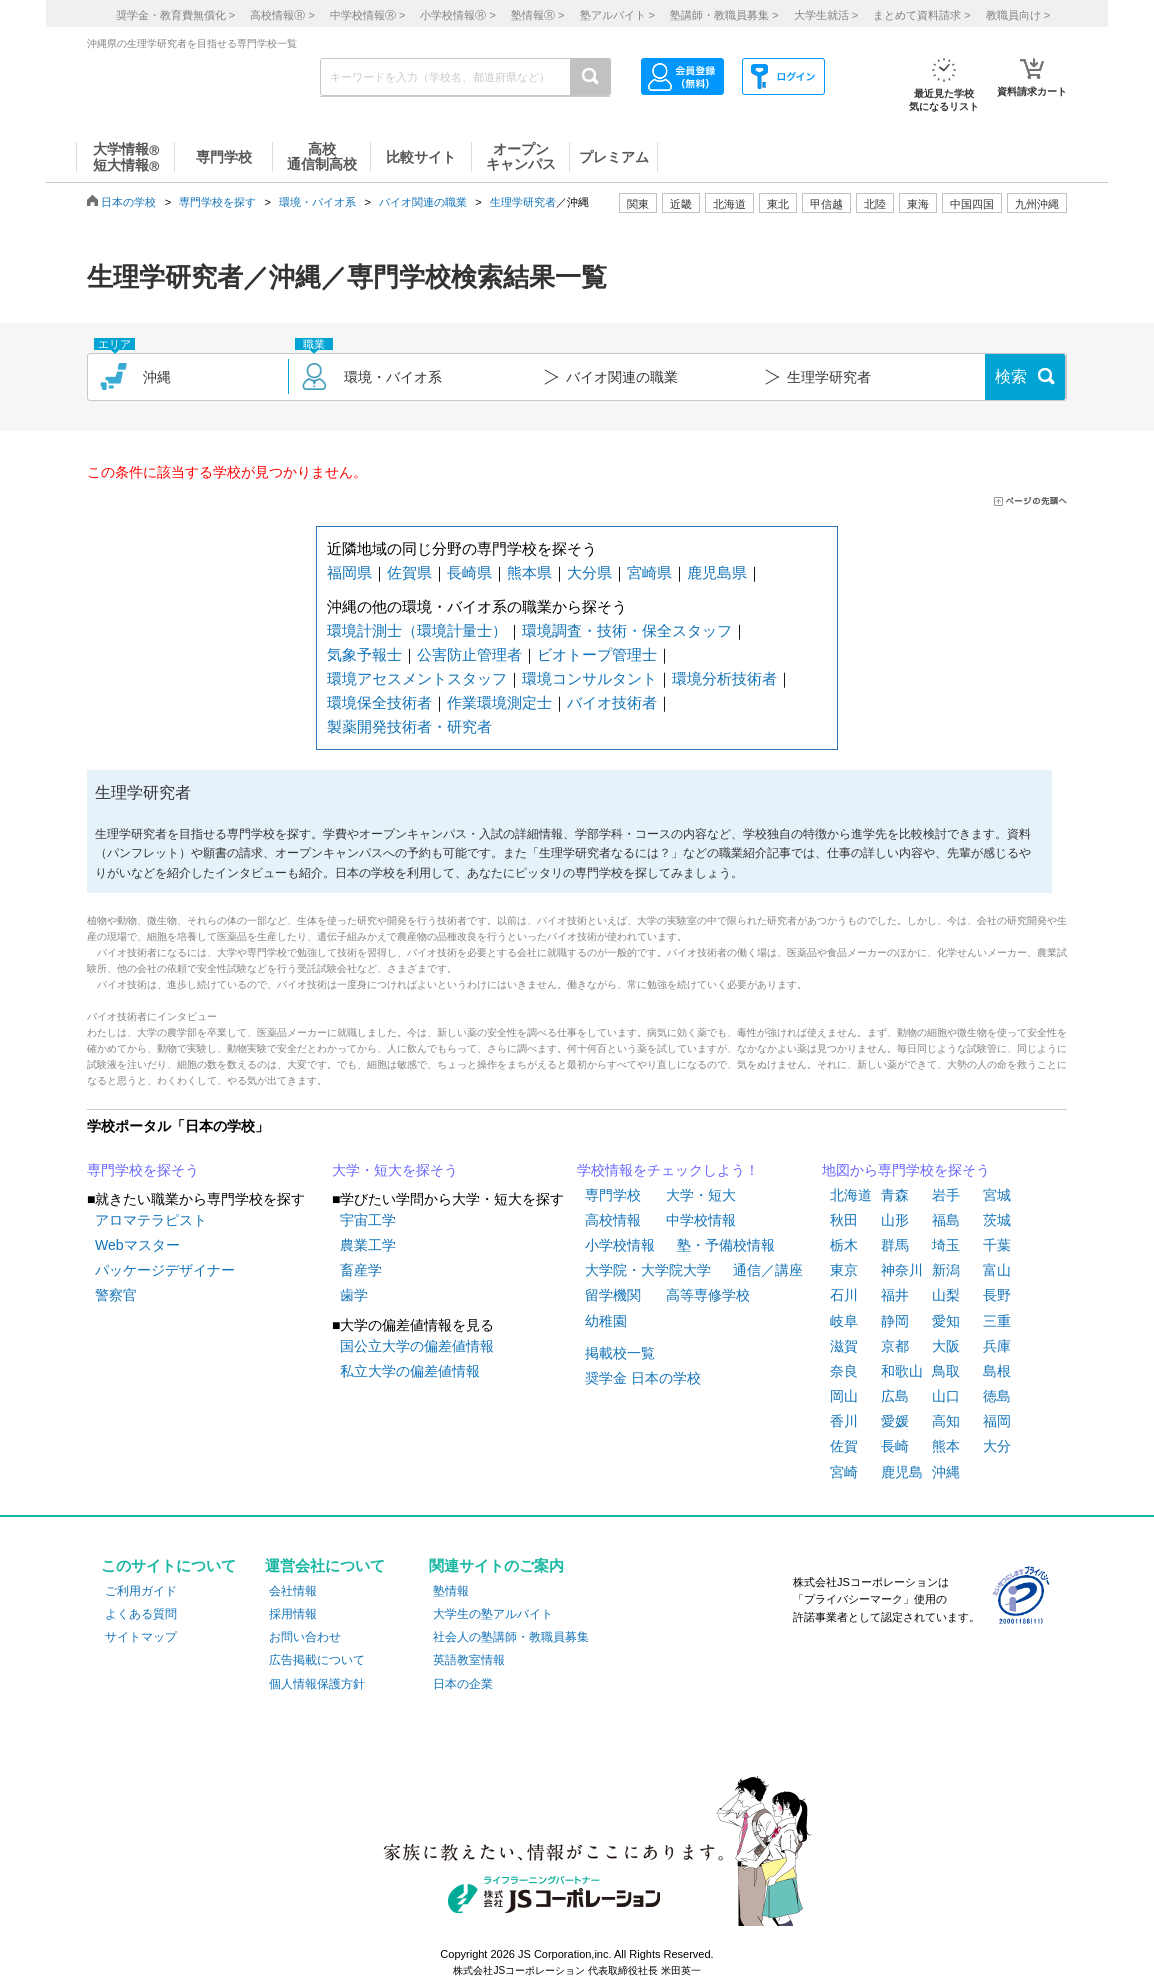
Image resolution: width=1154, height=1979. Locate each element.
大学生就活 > (826, 15)
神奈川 (902, 1270)
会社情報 (293, 1591)
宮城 (997, 1195)
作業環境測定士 (499, 702)
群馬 (895, 1245)
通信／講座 (768, 1270)
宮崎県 (649, 572)
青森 (895, 1195)
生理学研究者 (523, 202)
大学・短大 (701, 1195)
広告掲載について (317, 1660)
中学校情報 (701, 1220)
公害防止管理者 (469, 654)
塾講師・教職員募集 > (724, 15)
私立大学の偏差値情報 (410, 1371)
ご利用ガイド (141, 1591)
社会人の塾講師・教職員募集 (511, 1637)
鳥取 (946, 1371)
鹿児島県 (717, 572)
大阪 (946, 1346)
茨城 (997, 1220)
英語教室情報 (469, 1660)
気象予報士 (364, 654)
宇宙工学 (368, 1220)
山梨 (946, 1295)
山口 (946, 1396)
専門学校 (613, 1195)
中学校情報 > (367, 15)
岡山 (844, 1396)
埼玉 (946, 1245)
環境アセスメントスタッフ (417, 678)
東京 (844, 1270)
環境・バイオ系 (317, 202)
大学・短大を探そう (395, 1170)
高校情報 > (282, 15)
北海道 (729, 204)
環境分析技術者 (724, 678)
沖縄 (946, 1472)
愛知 (946, 1321)
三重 (997, 1321)
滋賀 (844, 1346)
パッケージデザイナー (165, 1270)
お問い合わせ (305, 1637)
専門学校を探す (217, 202)
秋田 (844, 1220)
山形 (895, 1220)
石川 (844, 1295)
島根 (997, 1371)
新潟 (946, 1270)
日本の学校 (128, 202)
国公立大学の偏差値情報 (417, 1346)
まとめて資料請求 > (921, 15)
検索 (1011, 376)
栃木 (844, 1245)
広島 (895, 1396)
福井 (895, 1295)
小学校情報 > (457, 15)
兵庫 (997, 1346)
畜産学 (361, 1270)
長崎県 (469, 572)
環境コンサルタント (589, 678)
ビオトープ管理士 (597, 654)
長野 (997, 1295)
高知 (946, 1421)
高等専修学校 (708, 1295)
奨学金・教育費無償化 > (175, 15)
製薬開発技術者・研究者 (409, 726)
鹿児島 (902, 1472)
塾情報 (451, 1591)
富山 (997, 1270)
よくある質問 (141, 1614)
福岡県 (349, 572)
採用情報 (293, 1614)
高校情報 (613, 1220)
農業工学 (368, 1245)
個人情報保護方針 (317, 1684)
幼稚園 (606, 1321)
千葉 (997, 1245)
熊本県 (529, 572)
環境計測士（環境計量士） (417, 630)
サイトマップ (141, 1637)
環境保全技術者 (379, 702)
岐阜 (844, 1321)
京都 (895, 1346)
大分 (997, 1446)
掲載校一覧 (620, 1353)
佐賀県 (409, 572)
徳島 (997, 1396)
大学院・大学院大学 (648, 1270)
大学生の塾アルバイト (493, 1614)
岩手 (946, 1195)
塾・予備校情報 (726, 1245)
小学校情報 (620, 1245)
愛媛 (895, 1421)
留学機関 (613, 1295)
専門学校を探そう (143, 1170)
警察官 (116, 1295)
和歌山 (902, 1371)
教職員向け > (1018, 15)
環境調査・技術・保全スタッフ (627, 630)
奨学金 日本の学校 (643, 1378)
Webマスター (137, 1245)
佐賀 (844, 1446)
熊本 (946, 1446)
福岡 (997, 1421)
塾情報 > (537, 15)
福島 (946, 1220)
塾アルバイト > (617, 15)
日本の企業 (463, 1684)
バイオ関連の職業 (423, 202)
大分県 (589, 572)
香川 (844, 1421)
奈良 (844, 1371)
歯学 (354, 1295)
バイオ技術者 (612, 702)
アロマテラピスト (151, 1220)
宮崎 (844, 1472)
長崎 (895, 1446)
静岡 (895, 1321)
